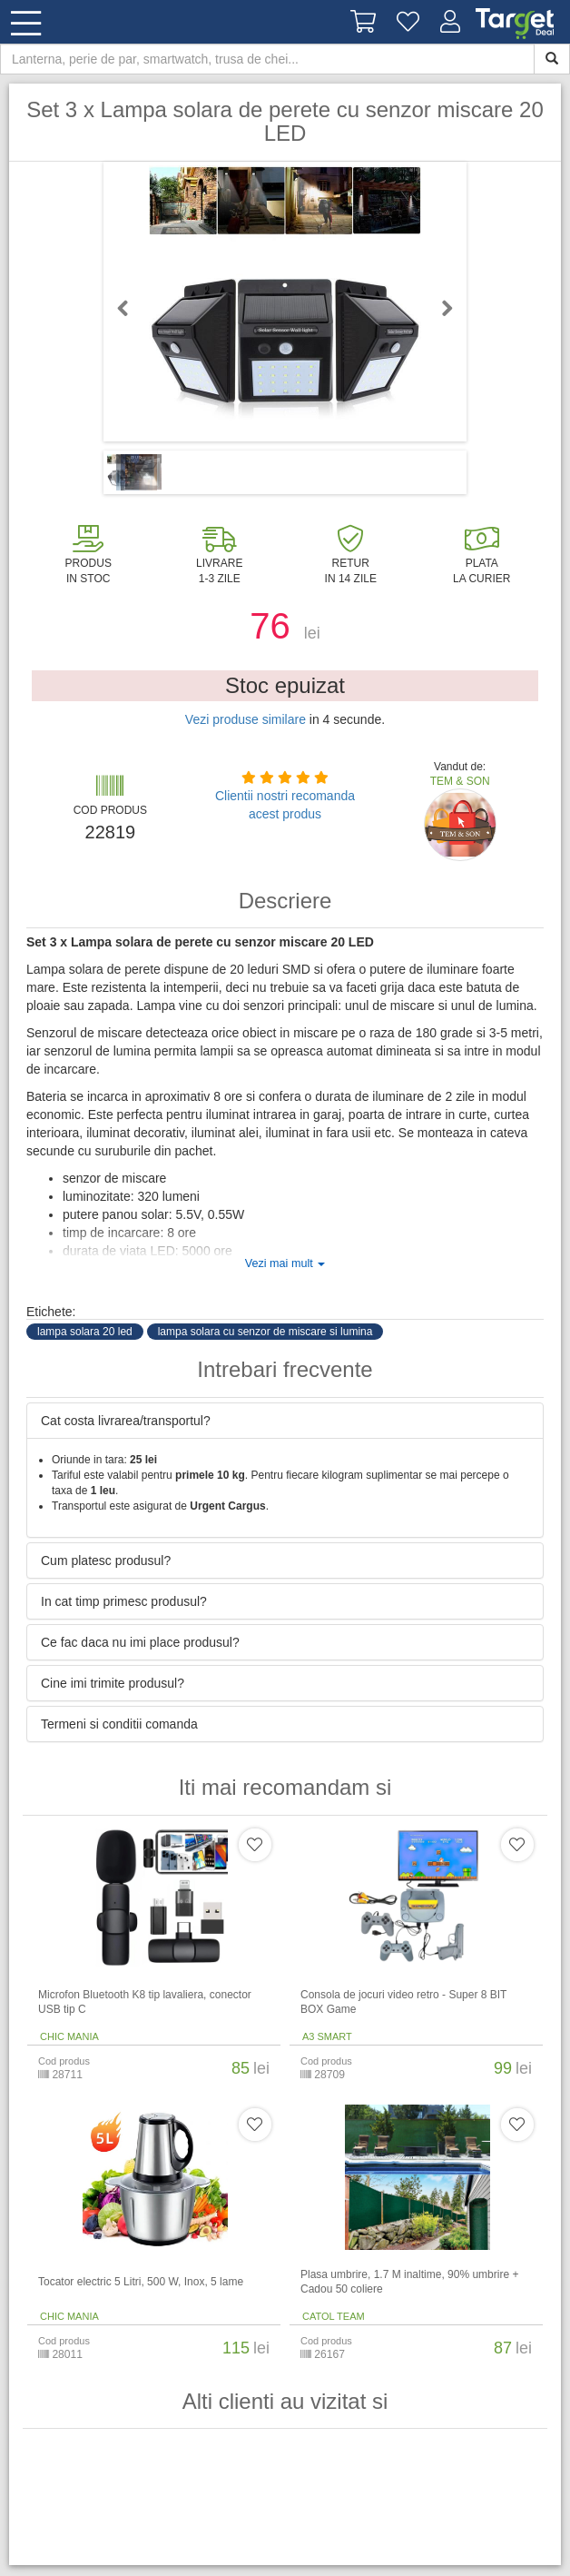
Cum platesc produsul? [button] (106, 1560)
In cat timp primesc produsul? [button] (124, 1601)
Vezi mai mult (285, 1263)
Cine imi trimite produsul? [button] (112, 1683)
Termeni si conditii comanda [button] (119, 1724)
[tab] (285, 1420)
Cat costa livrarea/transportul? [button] (126, 1420)
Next (439, 308)
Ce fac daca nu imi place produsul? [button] (140, 1642)
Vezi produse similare (245, 719)
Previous (130, 308)
